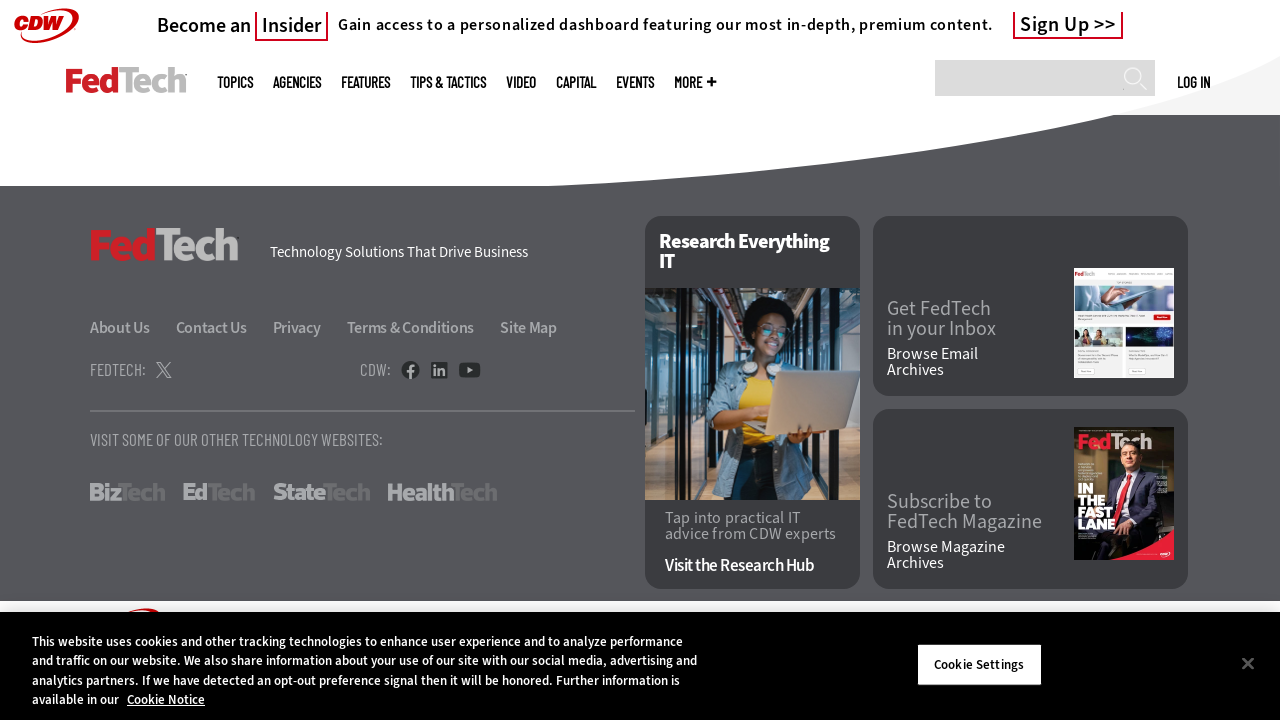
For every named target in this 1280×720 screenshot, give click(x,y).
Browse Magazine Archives (946, 555)
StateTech (321, 492)
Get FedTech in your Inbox (941, 319)
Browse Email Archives (932, 362)
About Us (120, 327)
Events (635, 82)
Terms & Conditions (411, 327)
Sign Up (1055, 25)
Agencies (297, 82)
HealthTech (442, 492)
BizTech (127, 492)
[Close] (1248, 663)
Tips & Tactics (448, 82)
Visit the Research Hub (739, 565)
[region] (640, 666)
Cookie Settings (979, 664)
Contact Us (211, 327)
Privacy (297, 327)
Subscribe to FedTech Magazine (964, 512)
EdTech (219, 492)
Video (521, 82)
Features (365, 82)
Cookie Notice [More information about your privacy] (166, 699)
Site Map (528, 327)
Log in (1193, 82)
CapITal (576, 82)
